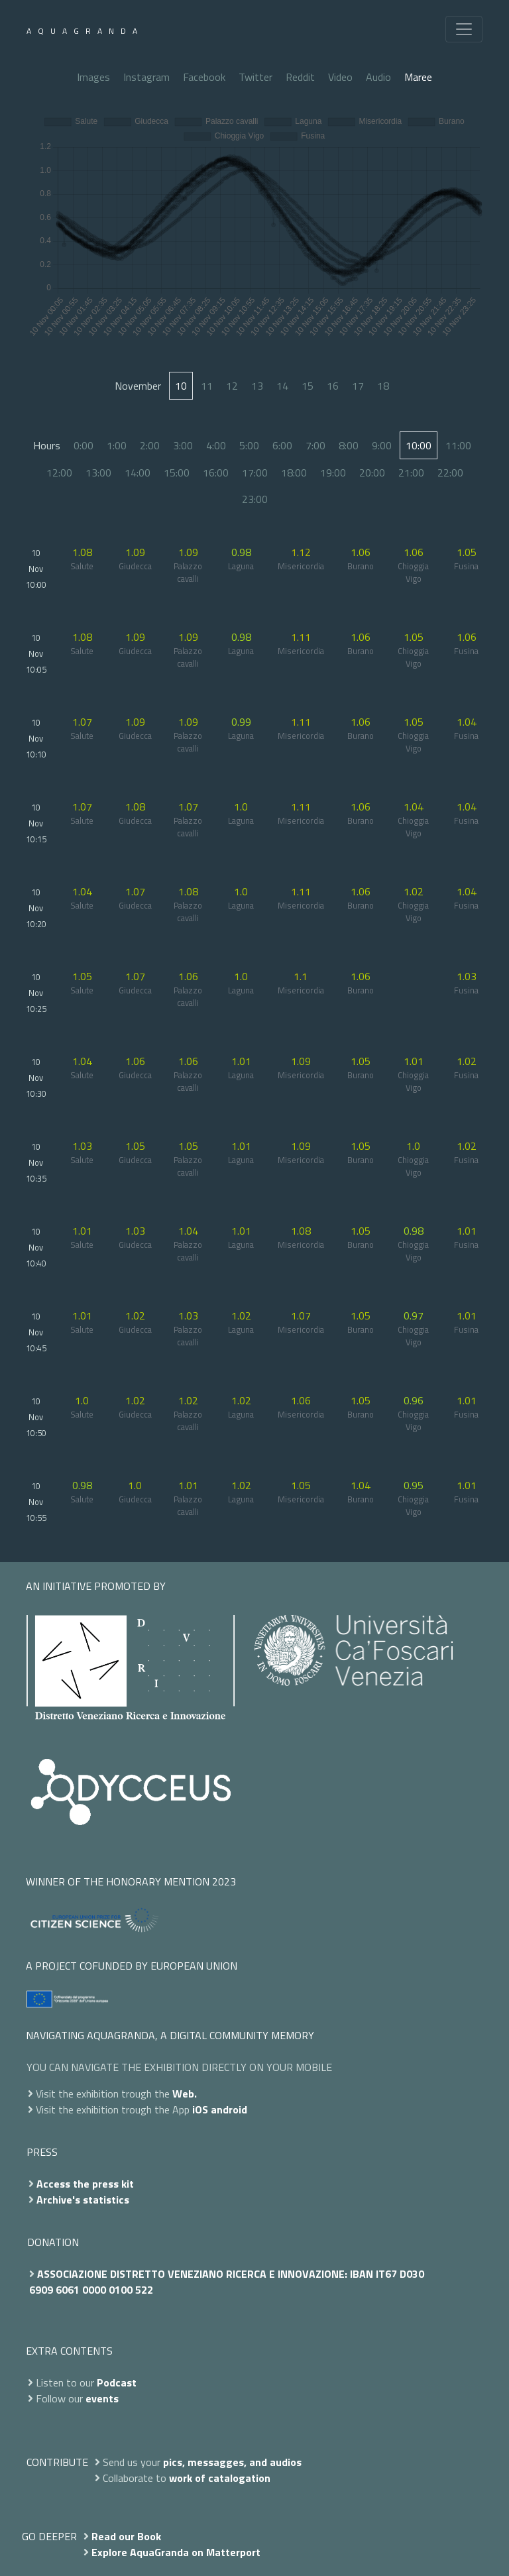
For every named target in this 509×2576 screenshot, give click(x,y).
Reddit (300, 77)
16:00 (216, 472)
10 (181, 386)
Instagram (146, 77)
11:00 (458, 445)
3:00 (183, 445)
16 (333, 386)
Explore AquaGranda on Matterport (175, 2552)
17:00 (255, 472)
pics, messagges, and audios (232, 2462)
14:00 (137, 472)
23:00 (255, 499)
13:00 (98, 472)
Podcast (117, 2382)
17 (358, 386)
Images (93, 77)
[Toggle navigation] (463, 29)
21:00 (411, 472)
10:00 (418, 445)
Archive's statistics (82, 2200)
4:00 (216, 445)
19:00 (333, 472)
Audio (378, 77)
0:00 (83, 445)
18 (383, 386)
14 (282, 386)
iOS (200, 2109)
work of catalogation (219, 2478)
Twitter (255, 77)
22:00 (450, 472)
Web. (184, 2093)
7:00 (315, 445)
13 (257, 386)
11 (207, 386)
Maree (418, 77)
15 (307, 386)
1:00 (117, 445)
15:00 (177, 472)
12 (232, 386)
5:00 (249, 445)
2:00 (150, 445)
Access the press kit (85, 2184)
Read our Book (126, 2536)
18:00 (294, 472)
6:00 (282, 445)
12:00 (59, 472)
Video (340, 77)
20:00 (372, 472)
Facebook (204, 77)
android (229, 2109)
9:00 (382, 445)
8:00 (349, 445)
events (102, 2398)
